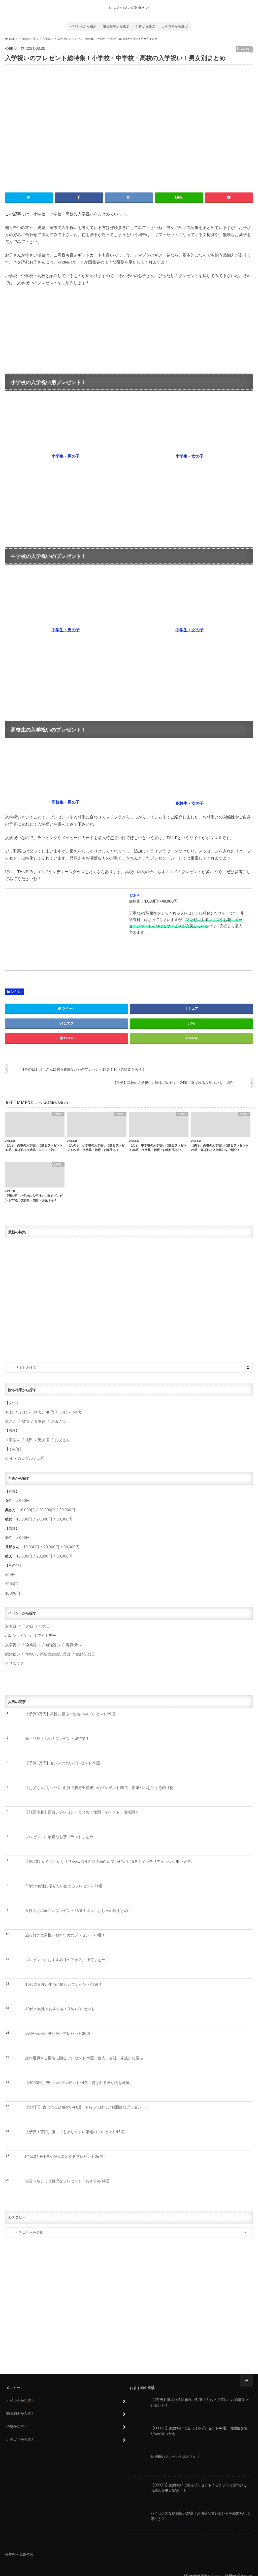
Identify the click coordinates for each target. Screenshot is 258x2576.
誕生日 (10, 1621)
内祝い (28, 1648)
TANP (134, 894)
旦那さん (12, 1437)
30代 (35, 1410)
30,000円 (63, 1507)
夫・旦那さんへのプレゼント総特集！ (55, 1732)
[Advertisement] (129, 326)
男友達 (41, 1437)
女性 (12, 1401)
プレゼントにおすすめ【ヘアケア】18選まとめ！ (64, 1953)
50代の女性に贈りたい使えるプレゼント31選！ (62, 1879)
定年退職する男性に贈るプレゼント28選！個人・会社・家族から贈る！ (82, 2052)
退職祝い (72, 1639)
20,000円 (45, 1507)
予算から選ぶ (145, 25)
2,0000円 (42, 1516)
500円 (10, 1570)
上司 (39, 1456)
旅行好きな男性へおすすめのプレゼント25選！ (62, 1929)
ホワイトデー (42, 1630)
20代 (22, 1410)
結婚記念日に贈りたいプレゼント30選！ (57, 2027)
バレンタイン (15, 1630)
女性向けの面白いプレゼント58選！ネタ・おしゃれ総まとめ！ (74, 1904)
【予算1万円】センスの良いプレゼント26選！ (61, 1757)
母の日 (26, 1621)
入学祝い (16, 991)
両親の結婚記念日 (52, 1648)
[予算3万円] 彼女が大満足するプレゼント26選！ (63, 2150)
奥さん (10, 1419)
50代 (59, 1410)
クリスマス (14, 1657)
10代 (9, 1410)
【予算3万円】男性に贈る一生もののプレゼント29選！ (68, 1707)
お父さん (60, 1437)
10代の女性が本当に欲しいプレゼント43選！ (61, 1978)
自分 (8, 1456)
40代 (47, 1410)
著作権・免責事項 (19, 2547)
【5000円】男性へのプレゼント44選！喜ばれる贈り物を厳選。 (75, 2076)
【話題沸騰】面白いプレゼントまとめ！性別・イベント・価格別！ (78, 1806)
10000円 (12, 1588)
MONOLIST (215, 2568)
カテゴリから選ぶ (175, 25)
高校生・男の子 (65, 801)
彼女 (24, 1419)
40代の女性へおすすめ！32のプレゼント (57, 2002)
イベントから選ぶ (83, 25)
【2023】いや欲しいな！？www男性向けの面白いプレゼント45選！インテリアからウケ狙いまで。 (104, 1855)
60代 (72, 1410)
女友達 (38, 1419)
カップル (24, 1456)
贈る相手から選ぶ (116, 25)
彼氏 (27, 1437)
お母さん (56, 1419)
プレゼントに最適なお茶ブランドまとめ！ (58, 1830)
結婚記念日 (81, 1648)
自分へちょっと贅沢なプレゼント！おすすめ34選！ (66, 2174)
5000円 (11, 1579)
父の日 (42, 1621)
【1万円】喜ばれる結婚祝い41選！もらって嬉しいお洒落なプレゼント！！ (84, 2101)
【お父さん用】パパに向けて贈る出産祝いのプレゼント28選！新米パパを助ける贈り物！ (96, 1781)
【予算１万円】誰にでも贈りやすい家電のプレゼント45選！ (73, 2125)
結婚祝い (12, 1648)
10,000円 (26, 1507)
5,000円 (22, 1498)
